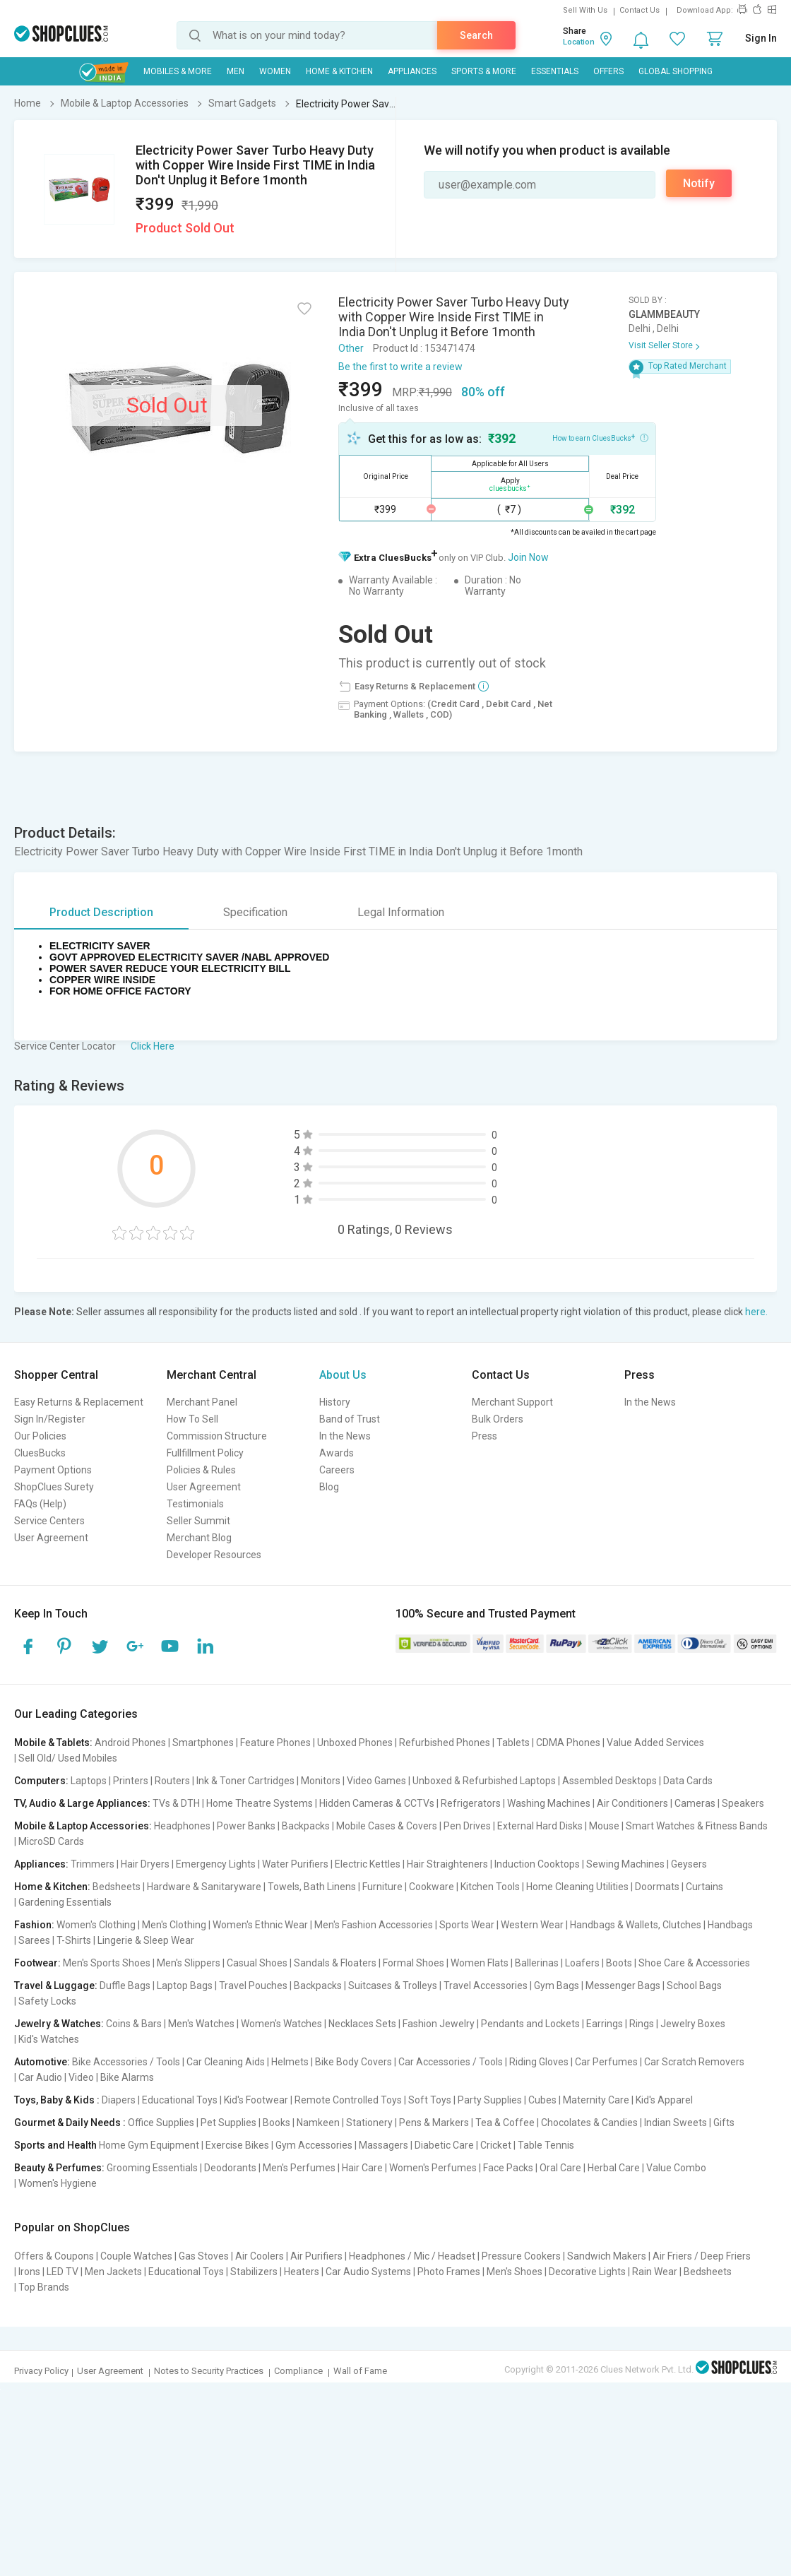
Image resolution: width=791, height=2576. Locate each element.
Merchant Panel (202, 1402)
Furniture (382, 1886)
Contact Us (639, 10)
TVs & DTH (176, 1803)
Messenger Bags (622, 1985)
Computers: (41, 1780)
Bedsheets (117, 1886)
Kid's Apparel (664, 2100)
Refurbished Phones (444, 1742)
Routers (172, 1780)
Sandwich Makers (606, 2256)
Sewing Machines (625, 1864)
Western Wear (532, 1924)
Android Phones (130, 1742)
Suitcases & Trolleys (392, 1985)
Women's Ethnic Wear (260, 1924)
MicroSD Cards (51, 1841)
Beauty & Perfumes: (59, 2167)
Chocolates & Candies (589, 2122)
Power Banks (246, 1826)
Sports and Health (55, 2145)
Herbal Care (614, 2167)
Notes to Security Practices (208, 2371)
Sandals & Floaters (335, 1963)
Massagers (383, 2145)
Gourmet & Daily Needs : (70, 2122)
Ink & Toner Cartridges (245, 1780)
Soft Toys (429, 2100)
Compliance (298, 2371)
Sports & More (483, 71)
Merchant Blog (199, 1537)
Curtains (704, 1886)
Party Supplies (490, 2100)
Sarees (34, 1940)
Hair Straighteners (447, 1864)
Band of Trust (349, 1419)
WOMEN (275, 71)
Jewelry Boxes (692, 2023)
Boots (619, 1963)
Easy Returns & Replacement (78, 1402)
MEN (235, 71)
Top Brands (43, 2287)
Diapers (119, 2100)
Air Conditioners (632, 1803)
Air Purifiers (316, 2256)
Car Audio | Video (56, 2077)
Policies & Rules (201, 1470)
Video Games (376, 1780)
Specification (255, 912)
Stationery (369, 2122)
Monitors (320, 1780)
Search (476, 35)
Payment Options (53, 1470)
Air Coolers (259, 2256)
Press (484, 1436)
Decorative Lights (587, 2271)
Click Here (152, 1046)
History (334, 1402)
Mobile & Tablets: (53, 1742)
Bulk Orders (497, 1419)
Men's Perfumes (299, 2167)
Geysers (689, 1864)
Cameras (694, 1803)
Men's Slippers (188, 1963)
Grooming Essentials (152, 2167)
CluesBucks (40, 1453)
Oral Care (560, 2167)
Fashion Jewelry (439, 2023)
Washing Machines (548, 1803)
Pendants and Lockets (530, 2023)
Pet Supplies (228, 2122)
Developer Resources (214, 1554)
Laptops (89, 1780)
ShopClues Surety (54, 1486)
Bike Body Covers (353, 2061)
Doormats (657, 1886)
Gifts (723, 2122)
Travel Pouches (253, 1985)
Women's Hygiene (57, 2183)
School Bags (694, 1985)
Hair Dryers (145, 1864)
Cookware (431, 1886)
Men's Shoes (514, 2271)
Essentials (554, 71)
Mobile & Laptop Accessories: (83, 1826)
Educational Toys (180, 2100)
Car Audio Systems (368, 2271)
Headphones (182, 1826)
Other (351, 348)
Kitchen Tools (490, 1886)
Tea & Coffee (505, 2122)
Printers (130, 1780)
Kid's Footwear (256, 2100)
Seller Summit (198, 1520)
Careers (337, 1470)
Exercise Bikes (237, 2145)
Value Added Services (655, 1742)
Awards (336, 1453)
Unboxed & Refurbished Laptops (484, 1780)
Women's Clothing (96, 1924)
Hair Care (362, 2167)
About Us (343, 1375)
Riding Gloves (539, 2061)
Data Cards (688, 1780)
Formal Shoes (413, 1963)
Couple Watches (136, 2256)
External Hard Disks (540, 1826)
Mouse (604, 1826)
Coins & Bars (134, 2023)
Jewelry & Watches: (59, 2023)
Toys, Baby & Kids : (57, 2100)
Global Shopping (675, 71)
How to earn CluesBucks (600, 437)
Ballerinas (537, 1963)
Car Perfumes (606, 2061)
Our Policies (40, 1436)
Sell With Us (585, 10)
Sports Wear (466, 1924)
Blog (329, 1486)
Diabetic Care (444, 2145)
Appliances (412, 71)
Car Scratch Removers (694, 2061)
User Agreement (51, 1537)
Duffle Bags (125, 1985)
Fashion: (34, 1924)
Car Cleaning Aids (225, 2061)
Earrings (604, 2023)
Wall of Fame (360, 2371)
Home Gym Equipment (149, 2145)
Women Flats (480, 1963)
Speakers (743, 1803)
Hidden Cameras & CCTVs (376, 1803)
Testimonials (195, 1503)
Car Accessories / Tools (450, 2061)
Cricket (495, 2145)
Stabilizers (254, 2271)
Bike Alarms (127, 2077)
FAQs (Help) (40, 1503)
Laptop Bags (185, 1985)
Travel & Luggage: (55, 1985)
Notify (699, 183)
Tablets (513, 1742)
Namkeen (318, 2122)
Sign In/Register (49, 1419)
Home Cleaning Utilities (577, 1886)
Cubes (542, 2100)
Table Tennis (546, 2145)
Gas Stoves (204, 2256)
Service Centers (49, 1520)
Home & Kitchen (339, 71)
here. (756, 1311)
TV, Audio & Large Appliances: (82, 1803)
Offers (608, 71)
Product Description (101, 912)
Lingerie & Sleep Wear (145, 1940)
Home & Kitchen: (52, 1886)
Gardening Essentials (65, 1902)
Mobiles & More (177, 71)
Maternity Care (596, 2100)
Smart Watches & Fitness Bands (697, 1826)
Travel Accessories (486, 1985)
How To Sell (192, 1419)
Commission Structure (217, 1436)
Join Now (528, 557)
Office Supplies (161, 2122)
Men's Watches (201, 2023)
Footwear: (37, 1963)
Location (579, 42)
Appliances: (41, 1864)
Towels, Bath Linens (312, 1886)
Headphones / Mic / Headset (412, 2256)
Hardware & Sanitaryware (204, 1886)
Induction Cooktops (537, 1864)
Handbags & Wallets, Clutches (635, 1924)
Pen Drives (467, 1826)
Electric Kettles (367, 1864)
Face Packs (508, 2167)
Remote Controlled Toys (348, 2100)
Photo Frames (448, 2271)
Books (276, 2122)
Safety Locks (47, 2001)
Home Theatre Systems (259, 1803)
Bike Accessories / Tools (126, 2061)
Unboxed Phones (355, 1742)
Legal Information (400, 912)
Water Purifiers (295, 1864)
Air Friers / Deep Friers (702, 2256)
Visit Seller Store (661, 345)
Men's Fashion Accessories (373, 1924)
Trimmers (92, 1864)
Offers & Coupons (54, 2256)
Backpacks (306, 1826)
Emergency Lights (216, 1864)
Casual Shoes (257, 1963)
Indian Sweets (675, 2122)
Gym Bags (556, 1985)
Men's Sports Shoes (106, 1963)
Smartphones (203, 1742)
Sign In (761, 38)
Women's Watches (281, 2023)
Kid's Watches (48, 2039)
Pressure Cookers (521, 2256)
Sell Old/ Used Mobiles (67, 1758)
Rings (641, 2023)
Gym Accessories (313, 2145)
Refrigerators (471, 1803)
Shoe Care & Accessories (694, 1963)
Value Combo (676, 2167)
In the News (345, 1436)
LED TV (62, 2271)
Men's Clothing (174, 1924)
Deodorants (230, 2167)
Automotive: (42, 2061)
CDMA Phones (568, 1742)
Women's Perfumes (433, 2167)
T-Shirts (73, 1940)
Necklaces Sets (362, 2023)
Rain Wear (654, 2271)
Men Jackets (113, 2271)
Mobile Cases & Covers (386, 1826)
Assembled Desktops (609, 1780)
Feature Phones (275, 1742)
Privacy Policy (41, 2371)
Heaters (301, 2271)
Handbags (730, 1924)
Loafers (582, 1963)
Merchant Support (512, 1402)
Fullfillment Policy (205, 1453)
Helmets (290, 2061)
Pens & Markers (434, 2122)
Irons (29, 2271)
